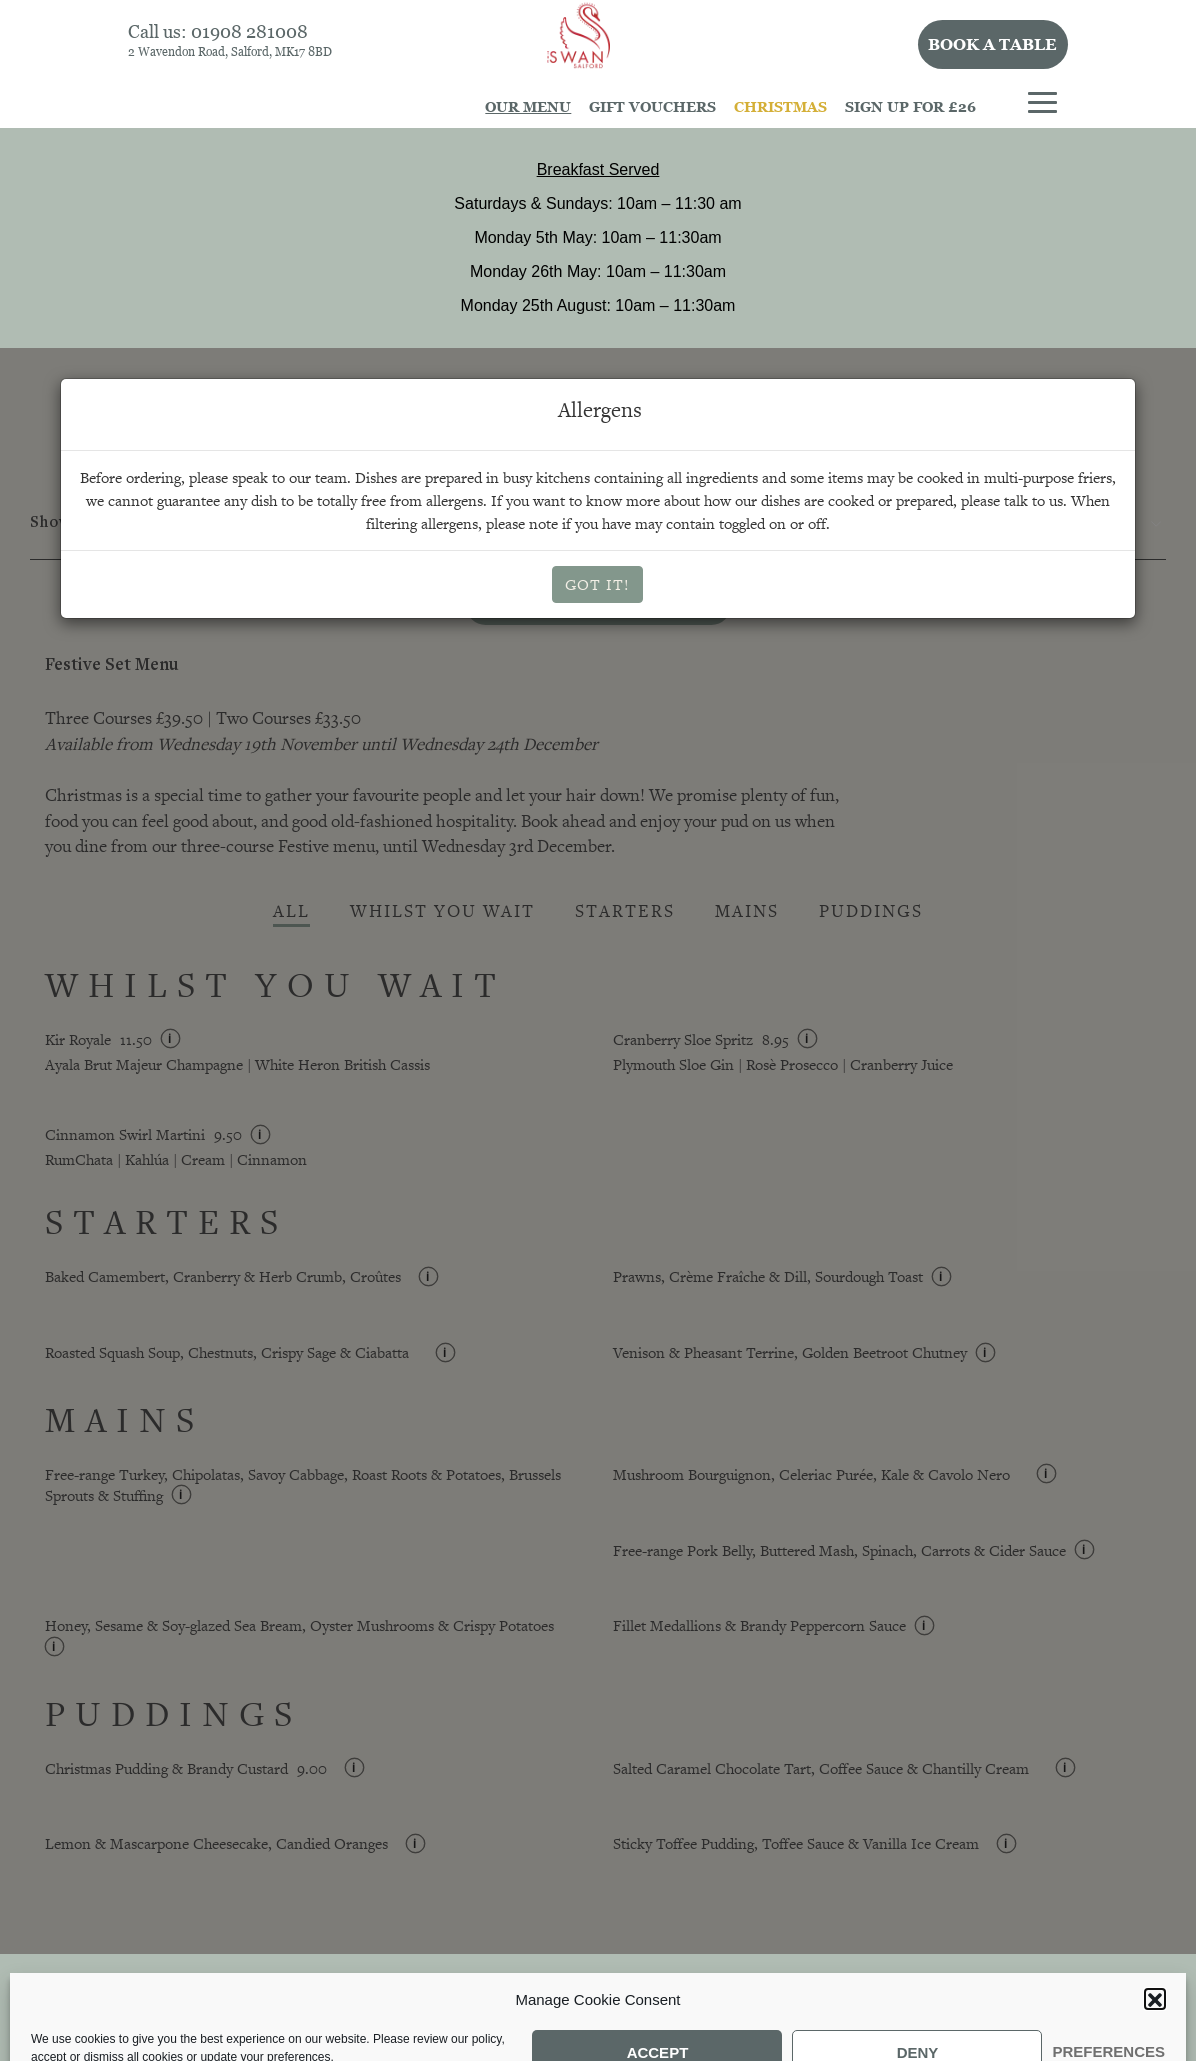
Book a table (992, 44)
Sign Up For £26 (910, 106)
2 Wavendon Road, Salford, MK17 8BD (230, 51)
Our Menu (528, 106)
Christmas (780, 106)
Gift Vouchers (652, 106)
